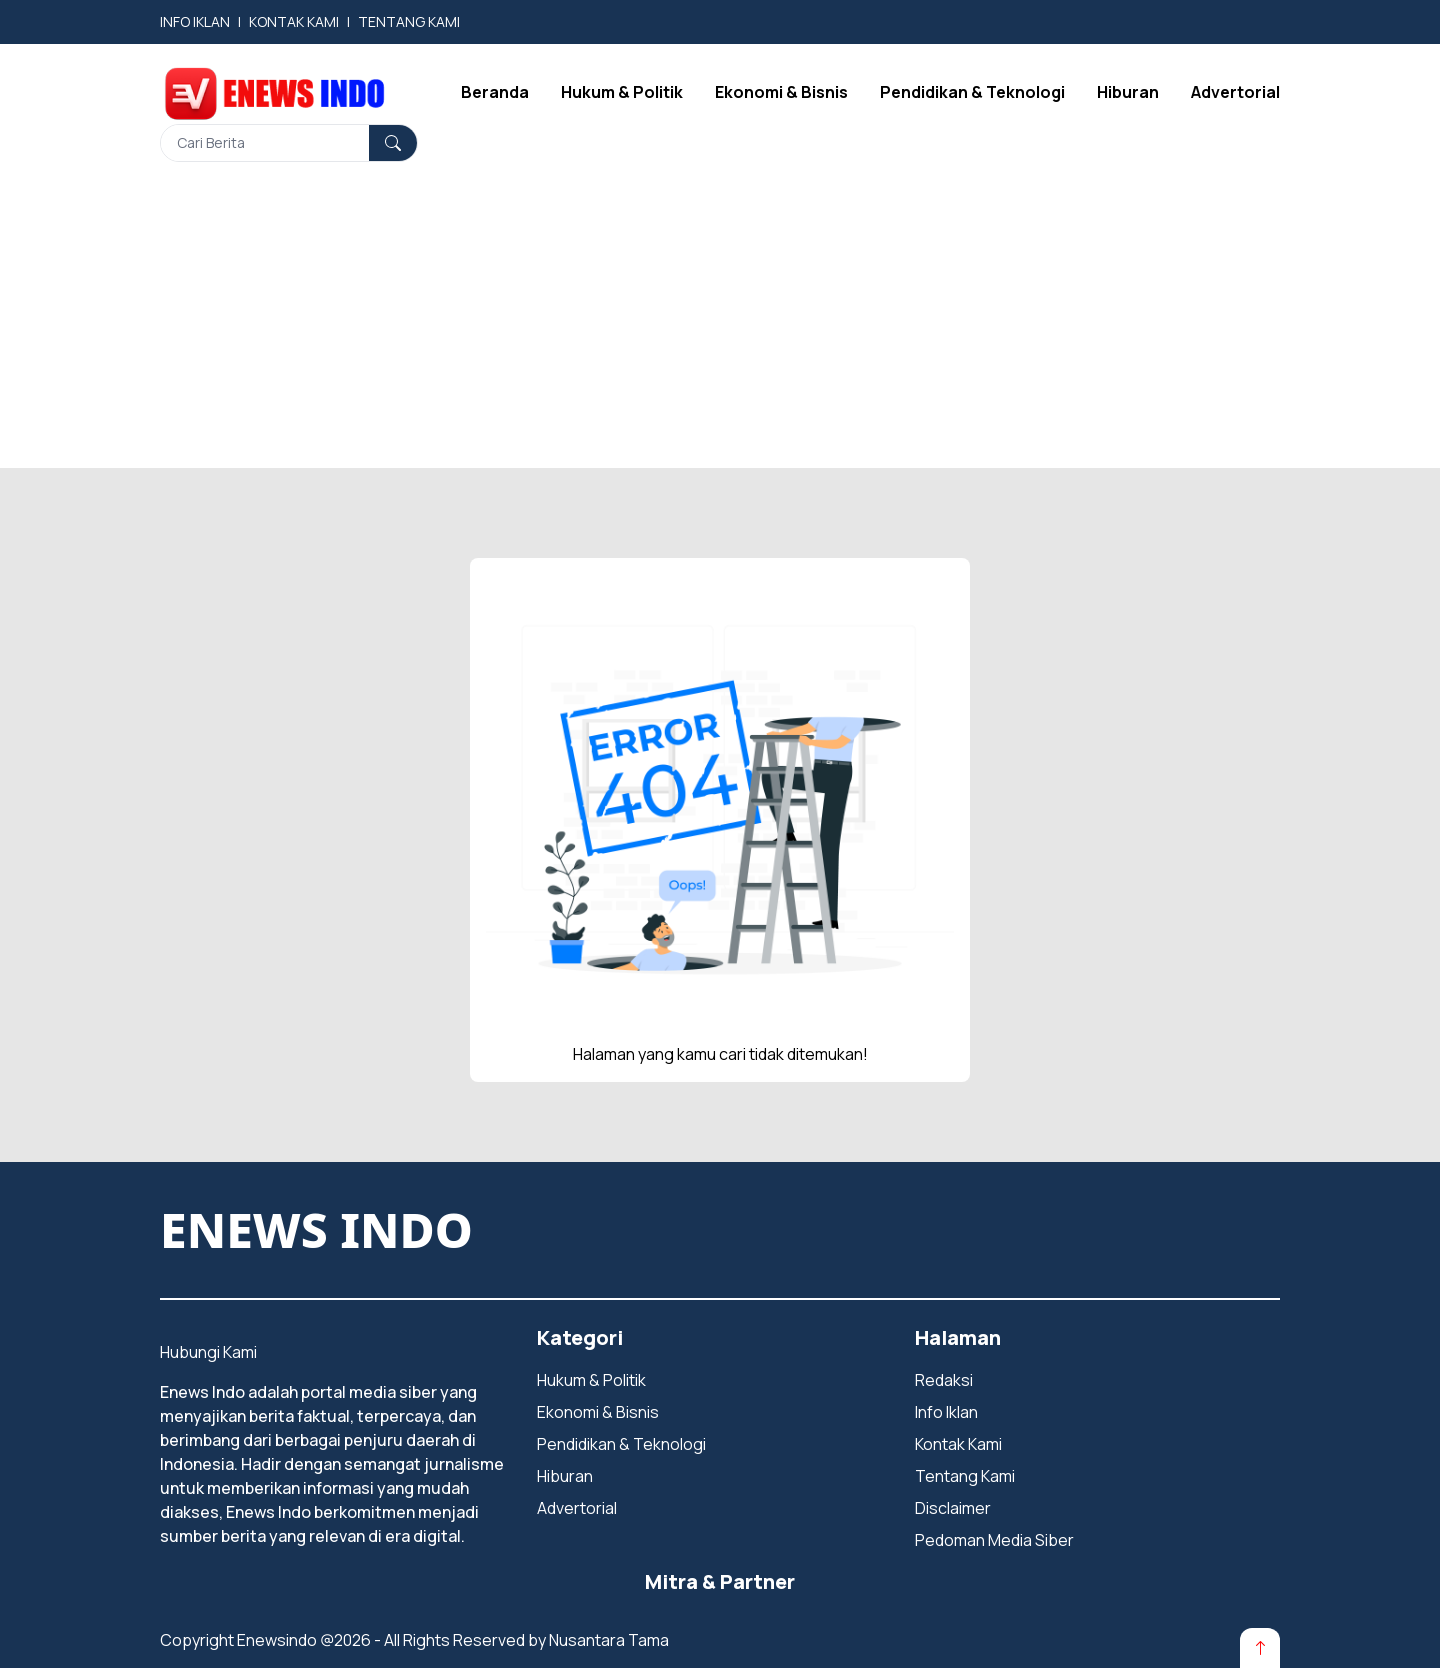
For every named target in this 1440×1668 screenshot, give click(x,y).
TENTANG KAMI (409, 21)
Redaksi (944, 1380)
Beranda (495, 92)
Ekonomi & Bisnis (781, 92)
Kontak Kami (958, 1444)
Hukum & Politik (622, 92)
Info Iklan (946, 1412)
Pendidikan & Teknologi (972, 92)
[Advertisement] (720, 328)
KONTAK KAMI (294, 21)
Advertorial (1235, 92)
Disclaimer (953, 1508)
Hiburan (1128, 92)
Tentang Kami (965, 1476)
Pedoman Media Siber (994, 1540)
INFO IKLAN (195, 21)
